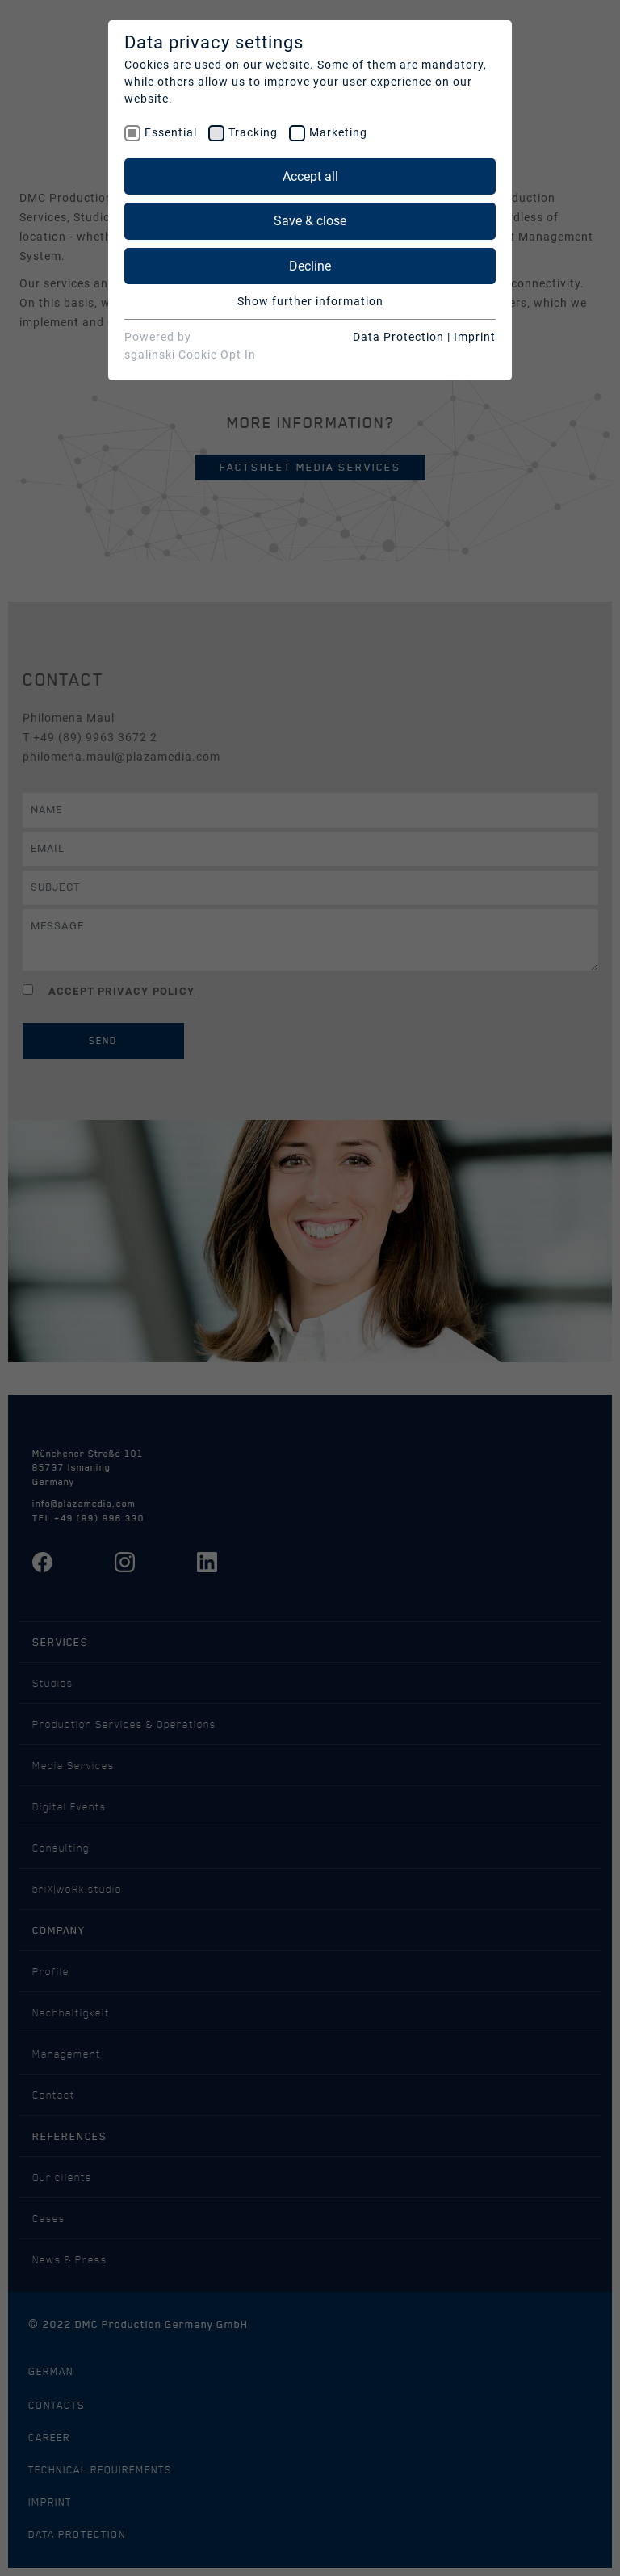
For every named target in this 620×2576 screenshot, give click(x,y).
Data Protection (398, 336)
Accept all (310, 176)
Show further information (310, 301)
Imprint (475, 336)
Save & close (310, 221)
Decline (310, 266)
